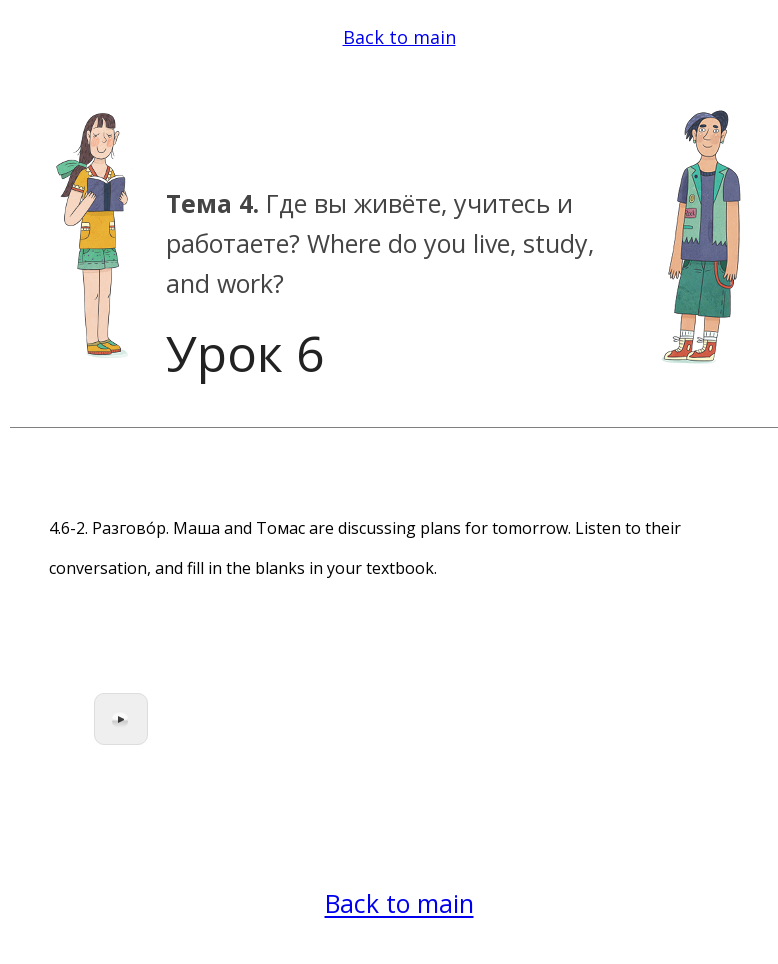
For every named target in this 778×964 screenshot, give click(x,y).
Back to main (399, 37)
